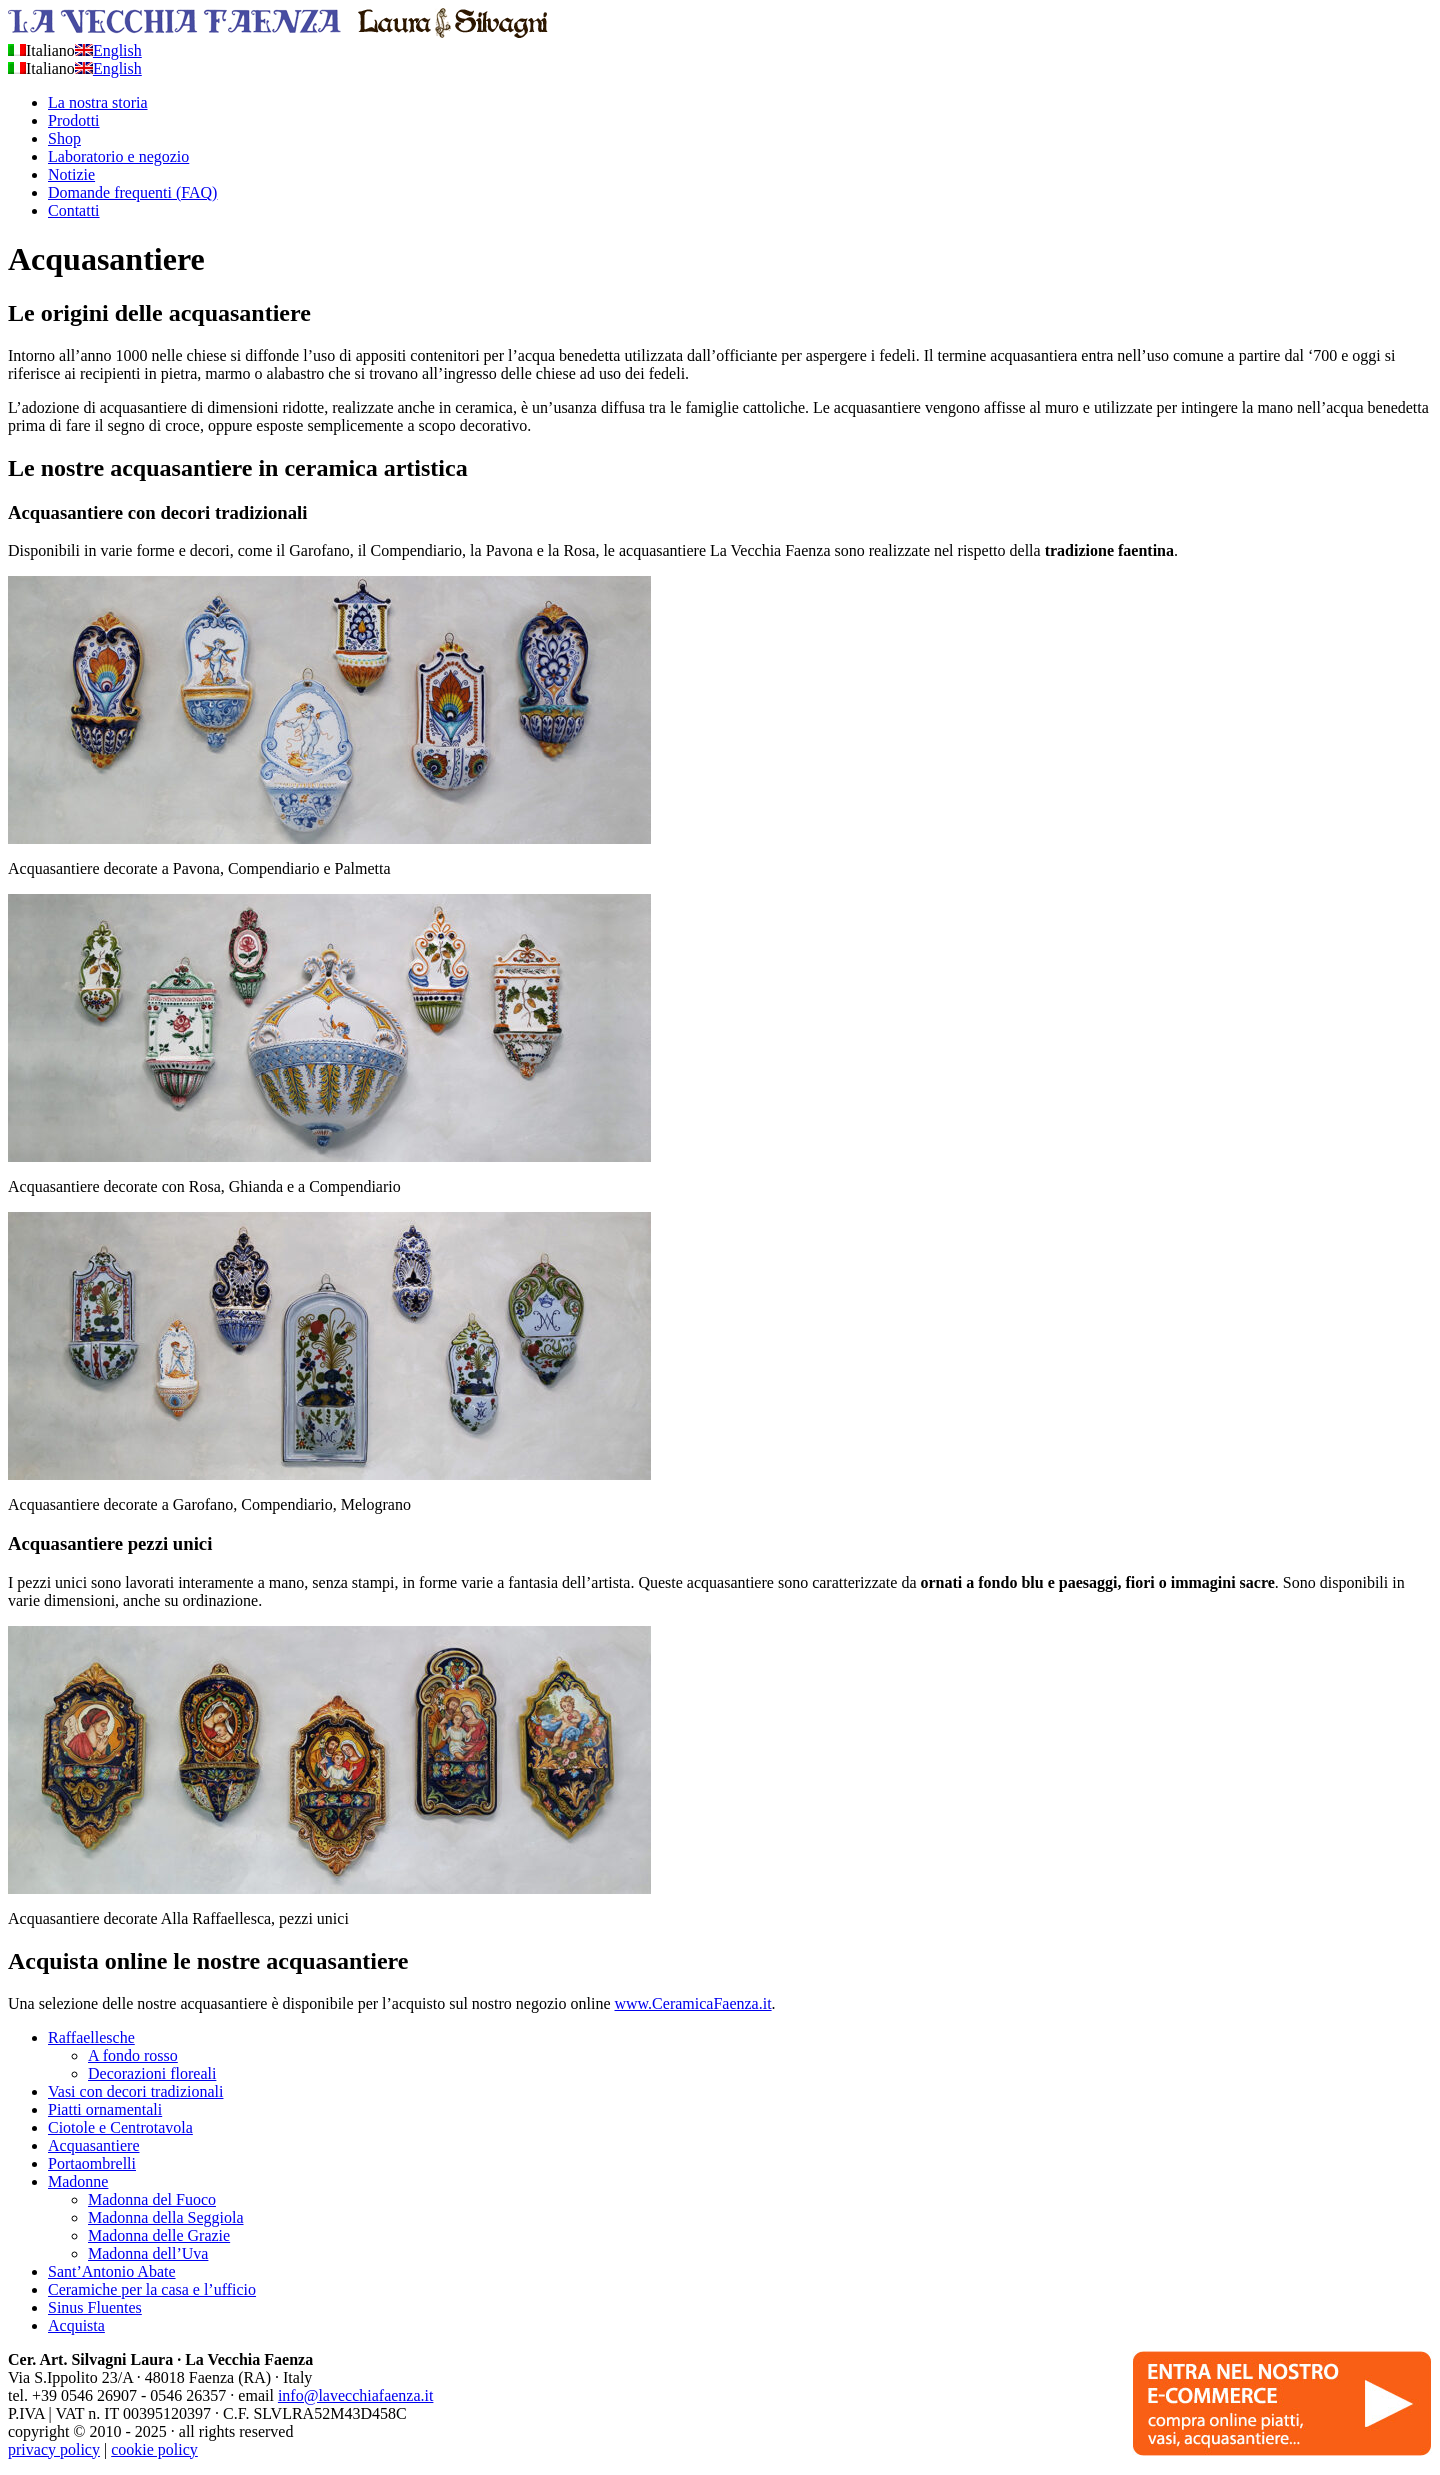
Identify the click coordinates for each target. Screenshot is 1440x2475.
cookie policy (154, 2449)
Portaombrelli (92, 2163)
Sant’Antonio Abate (112, 2271)
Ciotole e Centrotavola (120, 2127)
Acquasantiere (94, 2145)
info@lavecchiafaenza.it (356, 2395)
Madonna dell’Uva (148, 2253)
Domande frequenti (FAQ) (132, 192)
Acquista (76, 2325)
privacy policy (54, 2449)
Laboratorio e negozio (118, 156)
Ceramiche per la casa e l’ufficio (152, 2289)
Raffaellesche (91, 2037)
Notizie (71, 174)
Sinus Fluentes (95, 2307)
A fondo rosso (133, 2055)
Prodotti (74, 120)
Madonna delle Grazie (159, 2235)
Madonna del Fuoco (152, 2199)
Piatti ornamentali (105, 2109)
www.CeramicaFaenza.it (692, 2003)
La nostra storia (98, 102)
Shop (64, 138)
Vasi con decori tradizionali (136, 2091)
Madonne (78, 2181)
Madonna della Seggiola (166, 2217)
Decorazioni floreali (152, 2073)
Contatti (74, 210)
